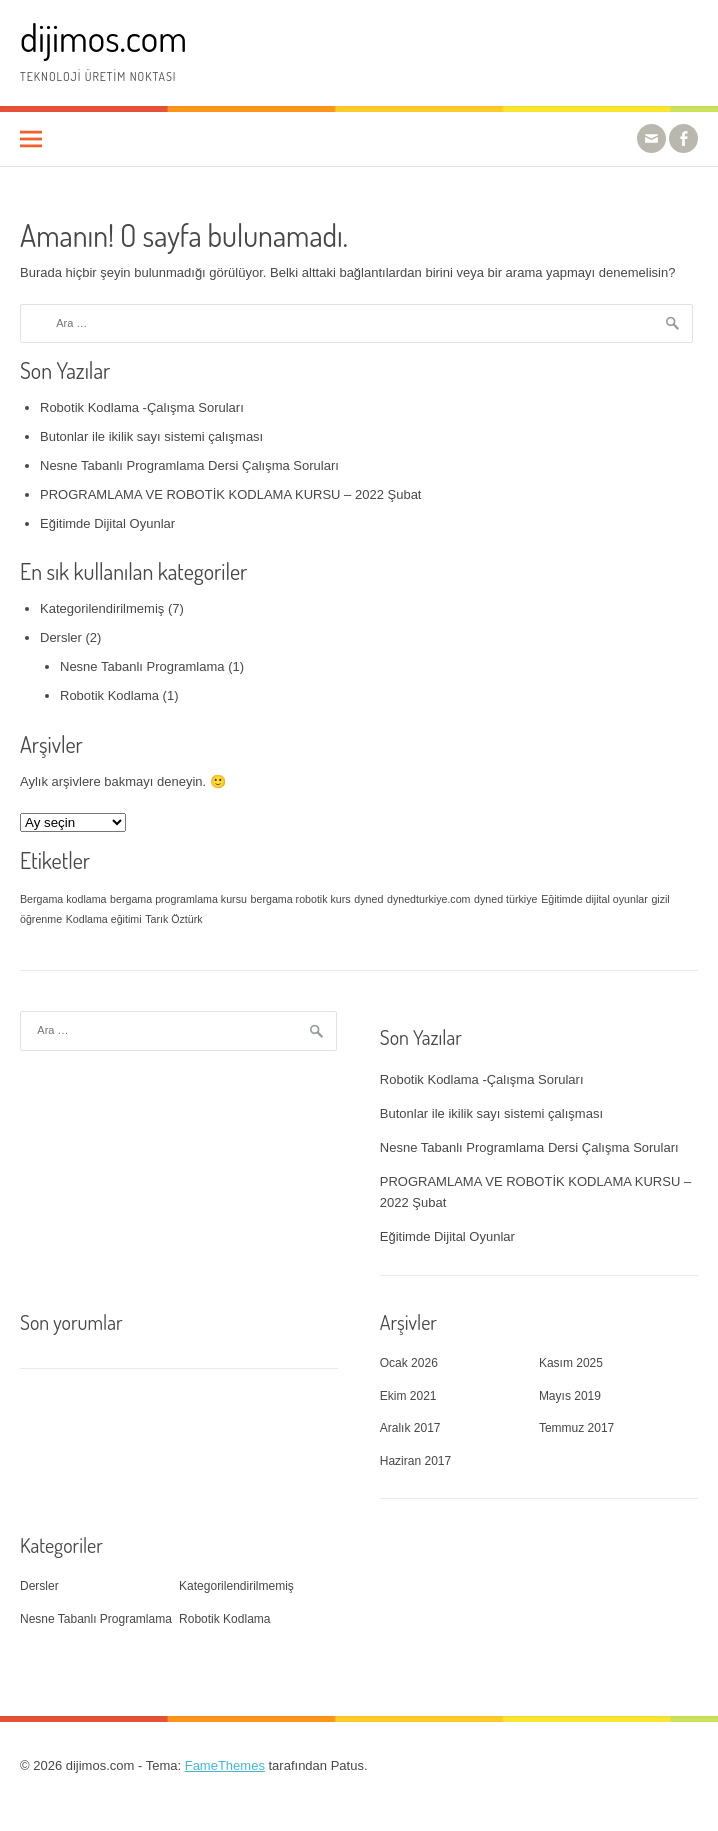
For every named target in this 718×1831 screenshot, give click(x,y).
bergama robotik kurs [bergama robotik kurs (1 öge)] (301, 899)
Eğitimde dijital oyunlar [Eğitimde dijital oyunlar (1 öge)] (594, 899)
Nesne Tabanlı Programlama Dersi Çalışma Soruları (189, 465)
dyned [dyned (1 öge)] (368, 899)
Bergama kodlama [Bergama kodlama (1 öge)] (63, 899)
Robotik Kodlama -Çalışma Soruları (142, 407)
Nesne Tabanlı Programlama (142, 666)
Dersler (61, 637)
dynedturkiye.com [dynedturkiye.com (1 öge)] (429, 899)
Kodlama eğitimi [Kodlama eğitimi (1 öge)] (104, 919)
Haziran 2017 (415, 1461)
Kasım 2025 (571, 1363)
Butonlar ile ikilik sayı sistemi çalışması (151, 436)
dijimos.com (103, 37)
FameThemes (225, 1765)
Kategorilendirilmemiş (102, 608)
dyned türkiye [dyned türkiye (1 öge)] (505, 899)
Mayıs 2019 (570, 1396)
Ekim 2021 (408, 1396)
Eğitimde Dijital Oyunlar (107, 523)
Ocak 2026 (409, 1363)
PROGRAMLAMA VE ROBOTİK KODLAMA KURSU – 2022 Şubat (230, 494)
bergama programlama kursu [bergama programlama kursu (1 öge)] (178, 899)
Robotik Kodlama (109, 695)
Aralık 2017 (410, 1428)
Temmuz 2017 (576, 1428)
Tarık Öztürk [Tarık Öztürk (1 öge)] (173, 919)
